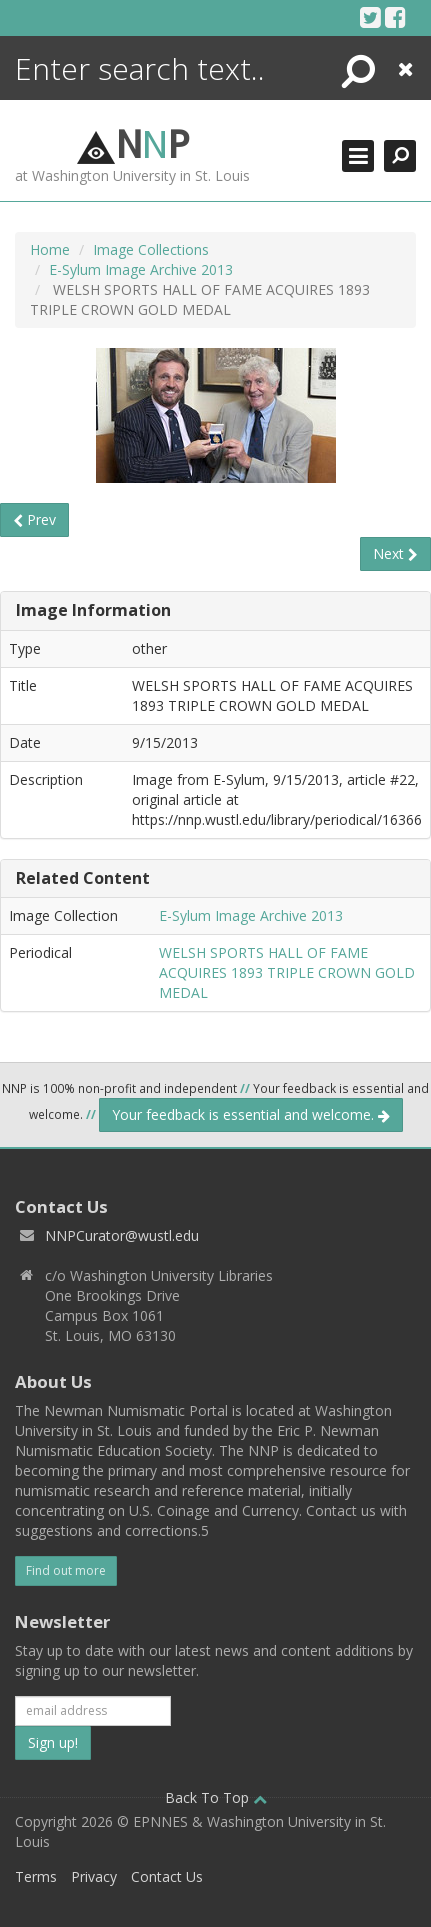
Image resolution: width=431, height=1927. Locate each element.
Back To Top (216, 1797)
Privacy (94, 1876)
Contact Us (167, 1876)
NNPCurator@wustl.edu (122, 1235)
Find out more (66, 1570)
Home (50, 249)
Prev (34, 519)
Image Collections (151, 249)
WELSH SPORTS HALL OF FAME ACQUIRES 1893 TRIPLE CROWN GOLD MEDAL (287, 972)
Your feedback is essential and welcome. (251, 1114)
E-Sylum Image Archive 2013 (141, 269)
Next (395, 553)
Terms (36, 1876)
